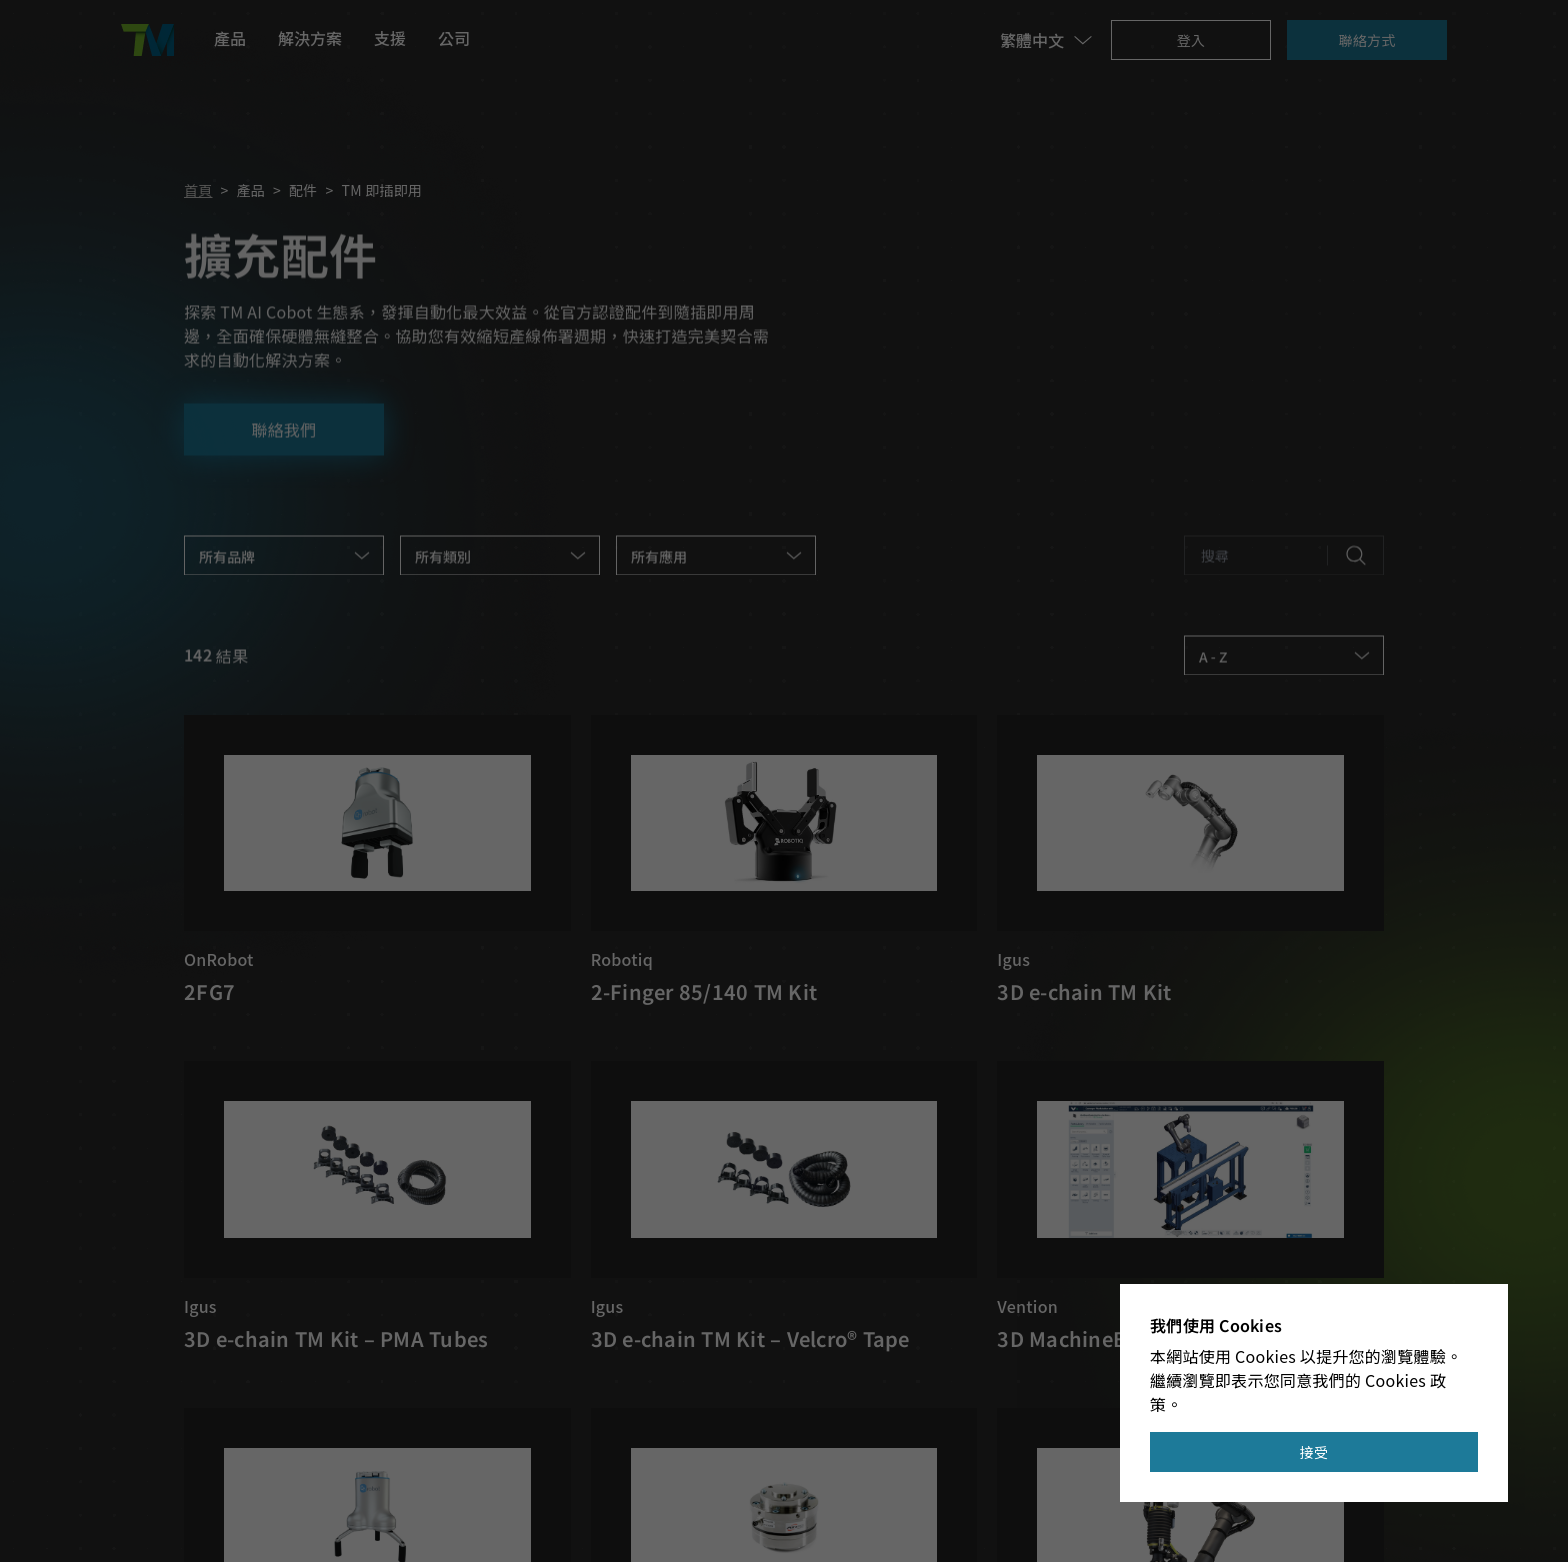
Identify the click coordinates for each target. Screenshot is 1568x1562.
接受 (1314, 1452)
